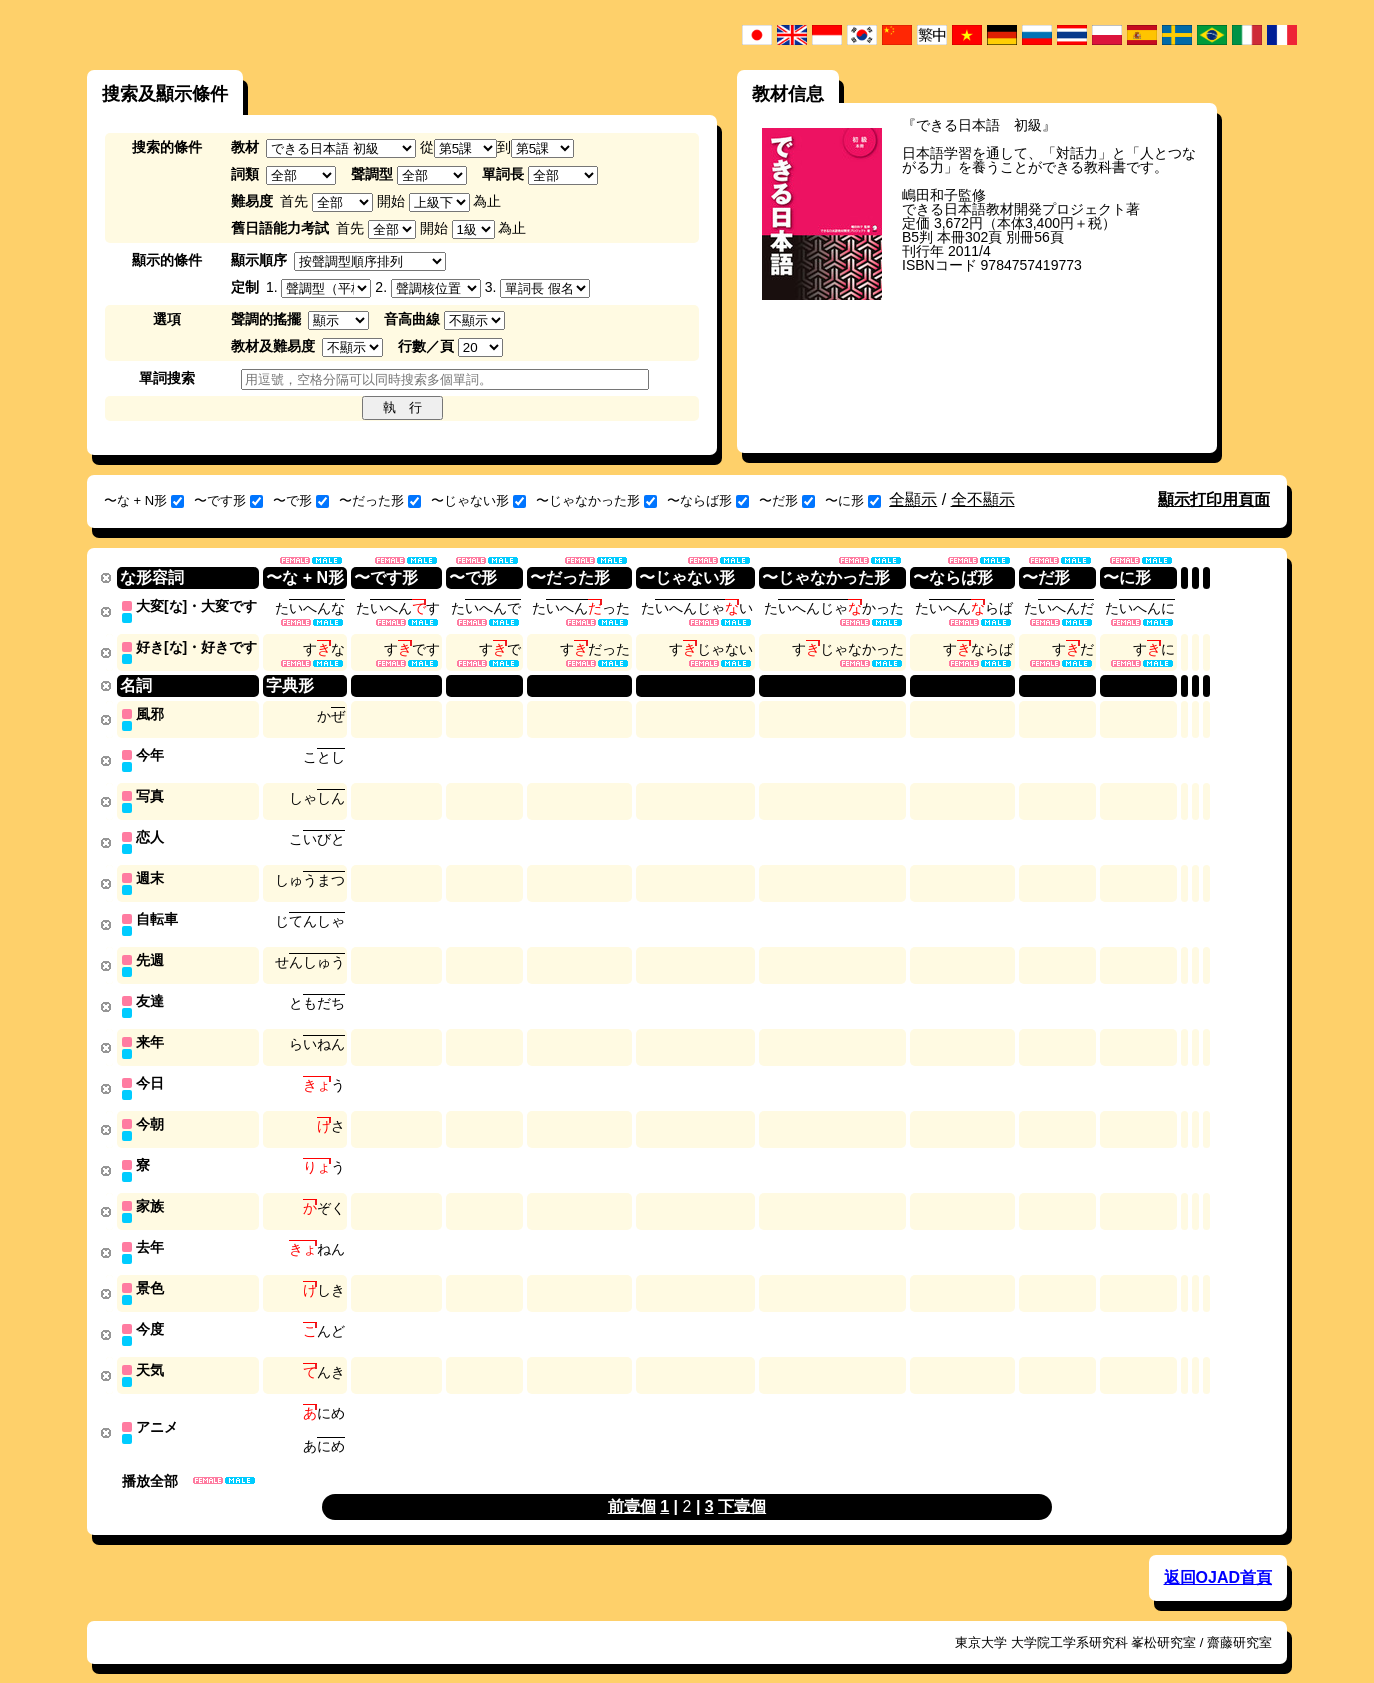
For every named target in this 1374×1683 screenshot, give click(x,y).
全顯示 (913, 499)
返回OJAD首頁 (1218, 1556)
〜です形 (228, 500)
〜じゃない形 (478, 500)
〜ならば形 (708, 500)
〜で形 (301, 500)
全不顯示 (983, 499)
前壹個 (632, 1485)
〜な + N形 (144, 500)
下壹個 (742, 1485)
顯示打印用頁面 (1214, 499)
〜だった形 (380, 500)
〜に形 (853, 500)
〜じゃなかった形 (596, 500)
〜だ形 (787, 500)
